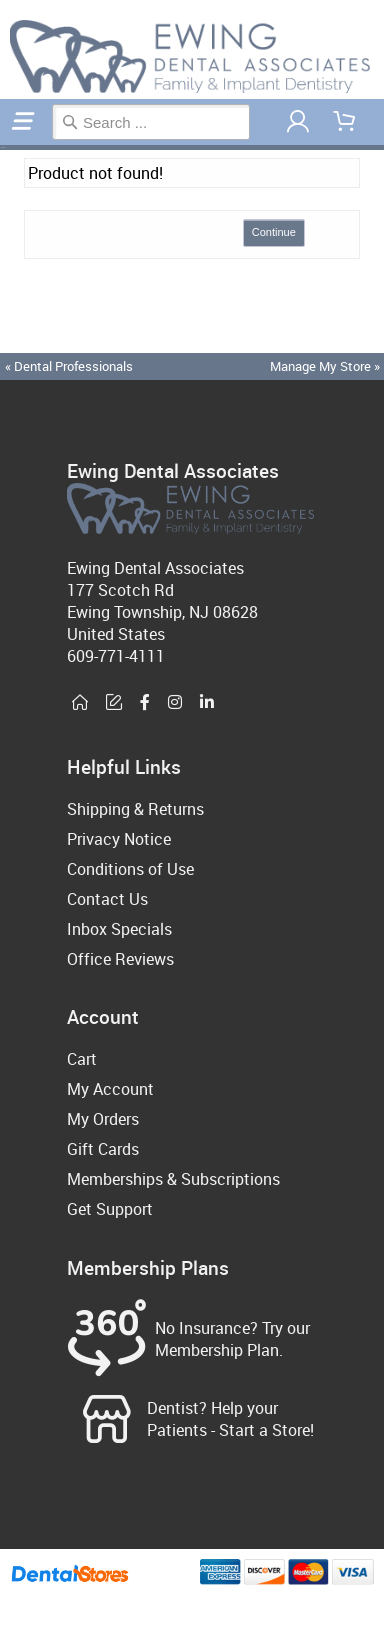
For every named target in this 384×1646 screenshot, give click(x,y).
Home (3, 147)
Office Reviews (120, 959)
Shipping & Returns (135, 809)
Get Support (110, 1209)
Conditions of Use (130, 869)
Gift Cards (103, 1149)
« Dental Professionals (69, 366)
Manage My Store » (326, 366)
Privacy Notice (119, 839)
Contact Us (107, 899)
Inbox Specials (119, 929)
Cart (82, 1059)
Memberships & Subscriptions (173, 1179)
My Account (110, 1089)
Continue (274, 232)
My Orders (103, 1119)
